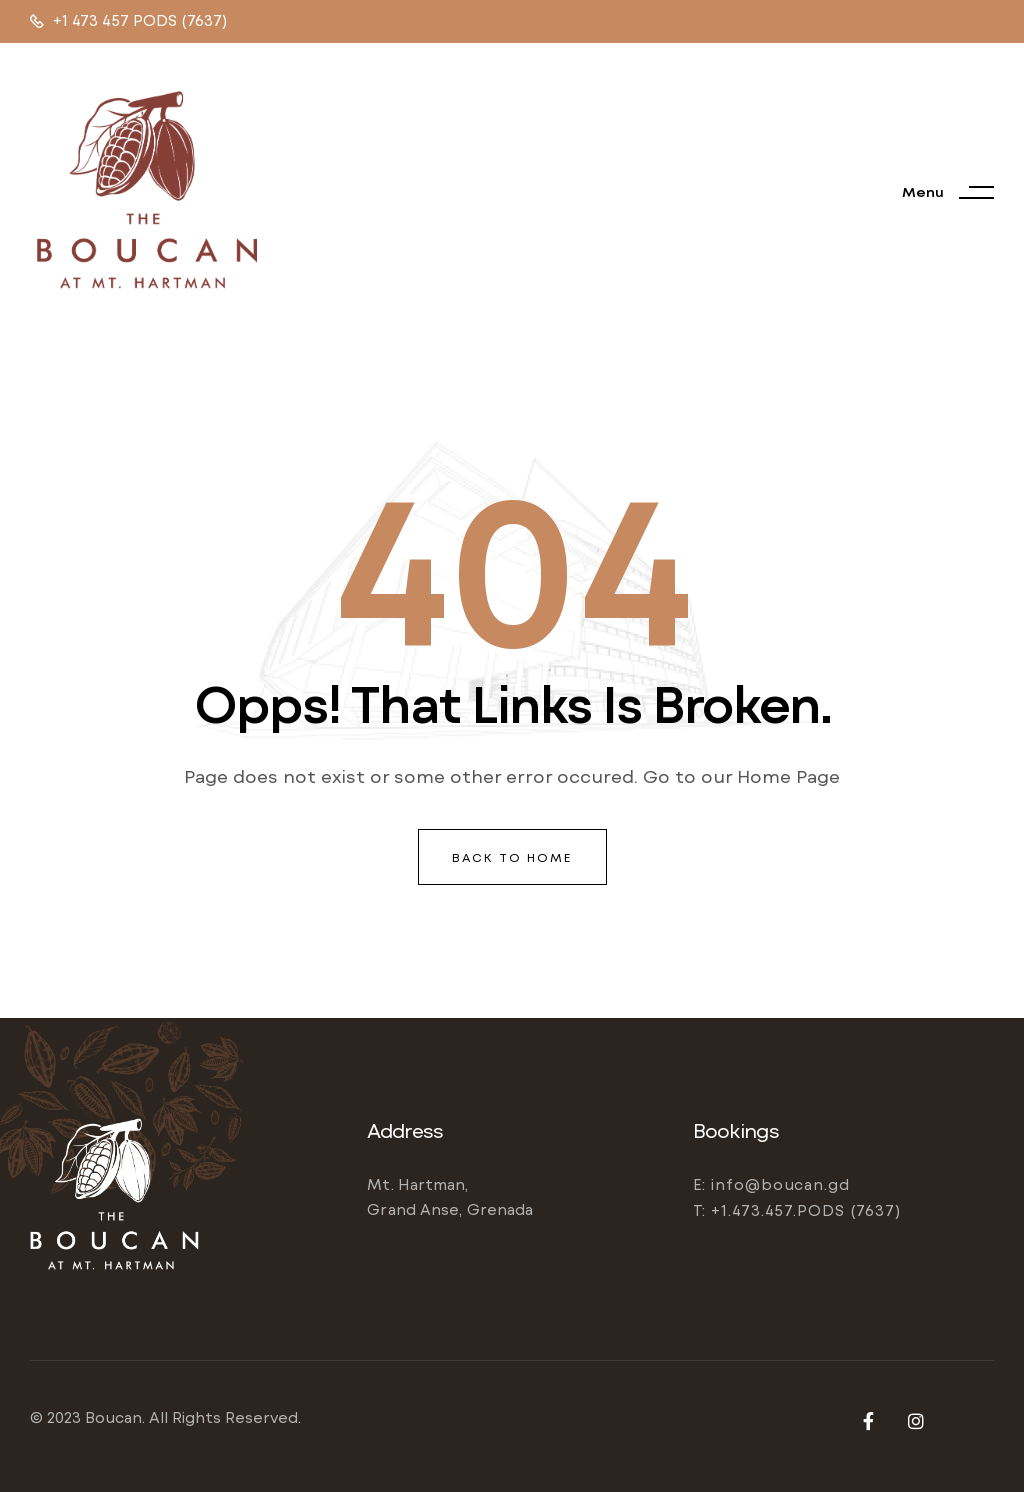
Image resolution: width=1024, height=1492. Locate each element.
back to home (512, 857)
